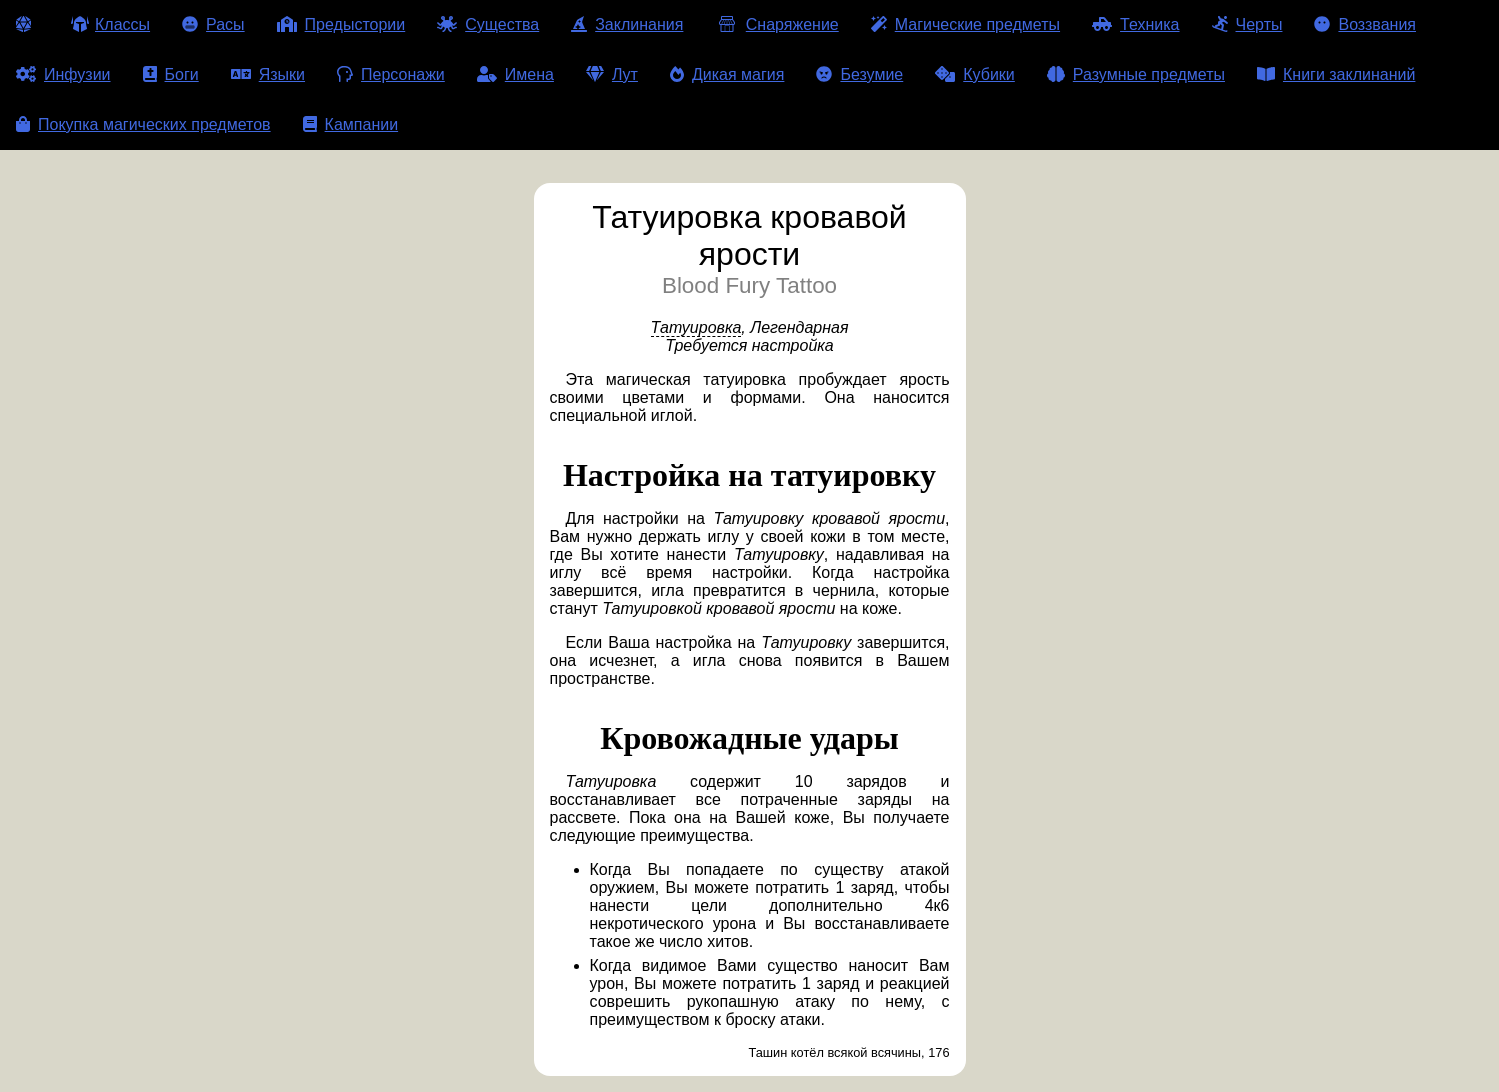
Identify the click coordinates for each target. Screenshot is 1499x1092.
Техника (1135, 24)
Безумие (859, 74)
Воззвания (1365, 24)
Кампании (351, 124)
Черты (1247, 24)
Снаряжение (776, 24)
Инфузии (63, 74)
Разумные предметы (1136, 74)
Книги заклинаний (1336, 74)
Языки (268, 74)
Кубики (975, 74)
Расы (213, 24)
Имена (515, 74)
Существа (488, 24)
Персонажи (391, 74)
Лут (612, 74)
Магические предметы (965, 24)
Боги (171, 74)
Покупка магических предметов (143, 124)
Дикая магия (727, 74)
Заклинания (627, 24)
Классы (110, 24)
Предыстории (341, 24)
